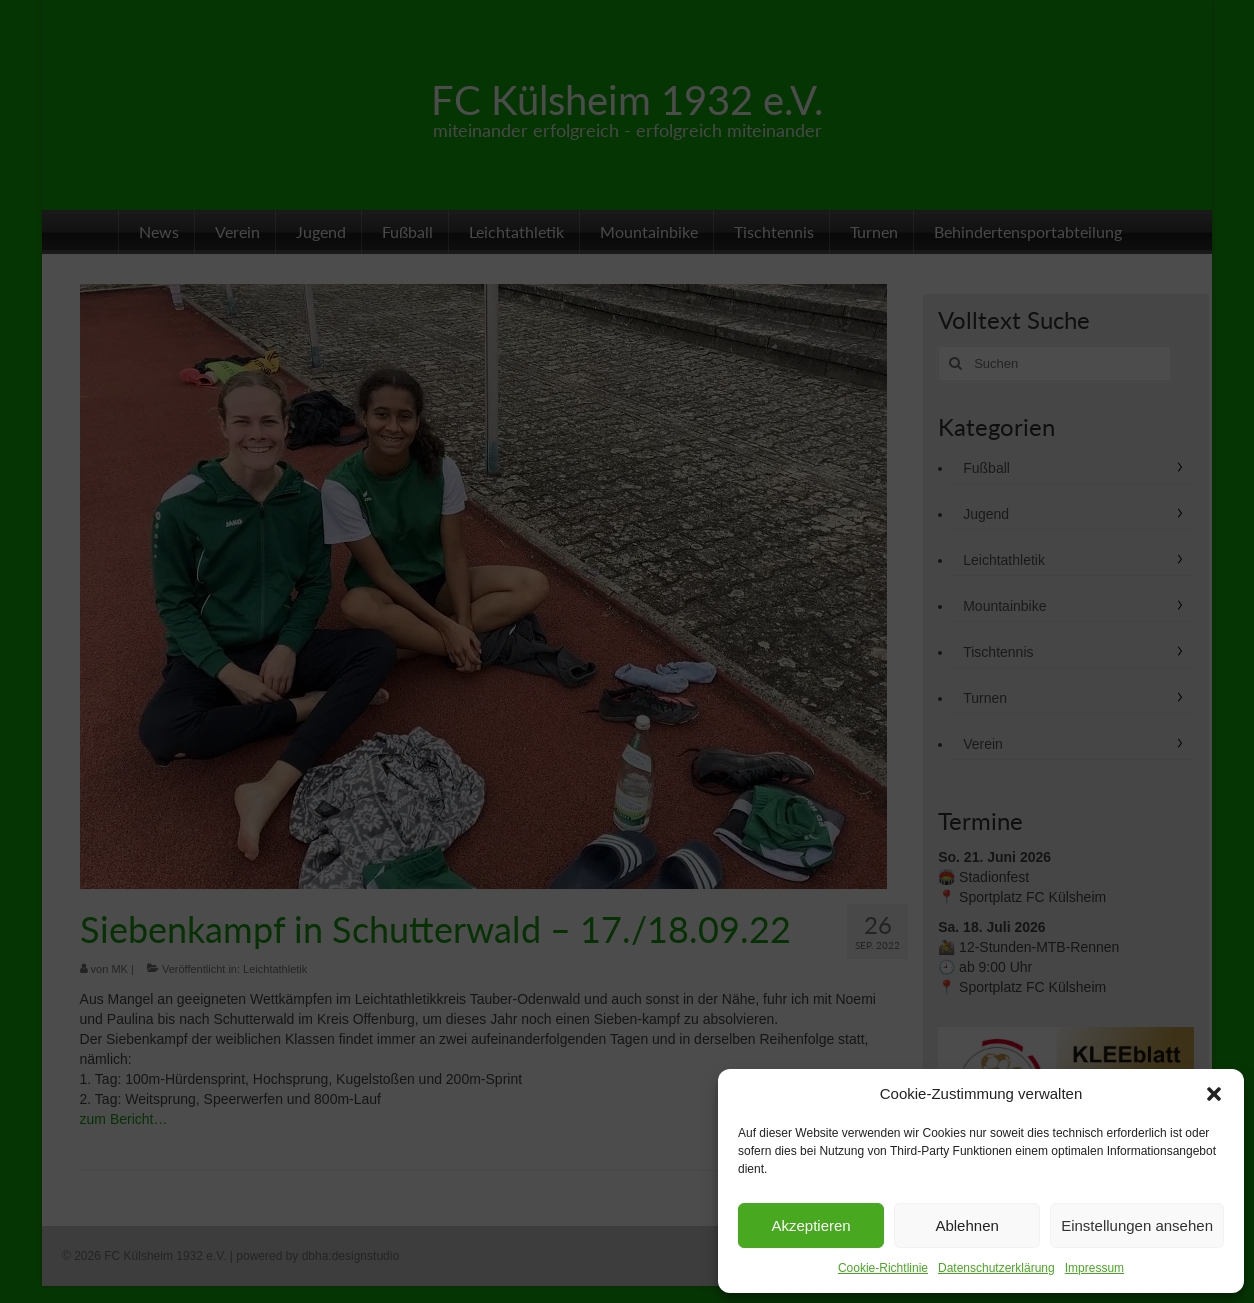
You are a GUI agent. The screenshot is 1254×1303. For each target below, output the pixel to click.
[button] (1214, 1094)
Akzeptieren (810, 1225)
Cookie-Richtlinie (883, 1268)
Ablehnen (966, 1225)
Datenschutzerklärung (996, 1268)
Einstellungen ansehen (1137, 1225)
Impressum (1094, 1268)
